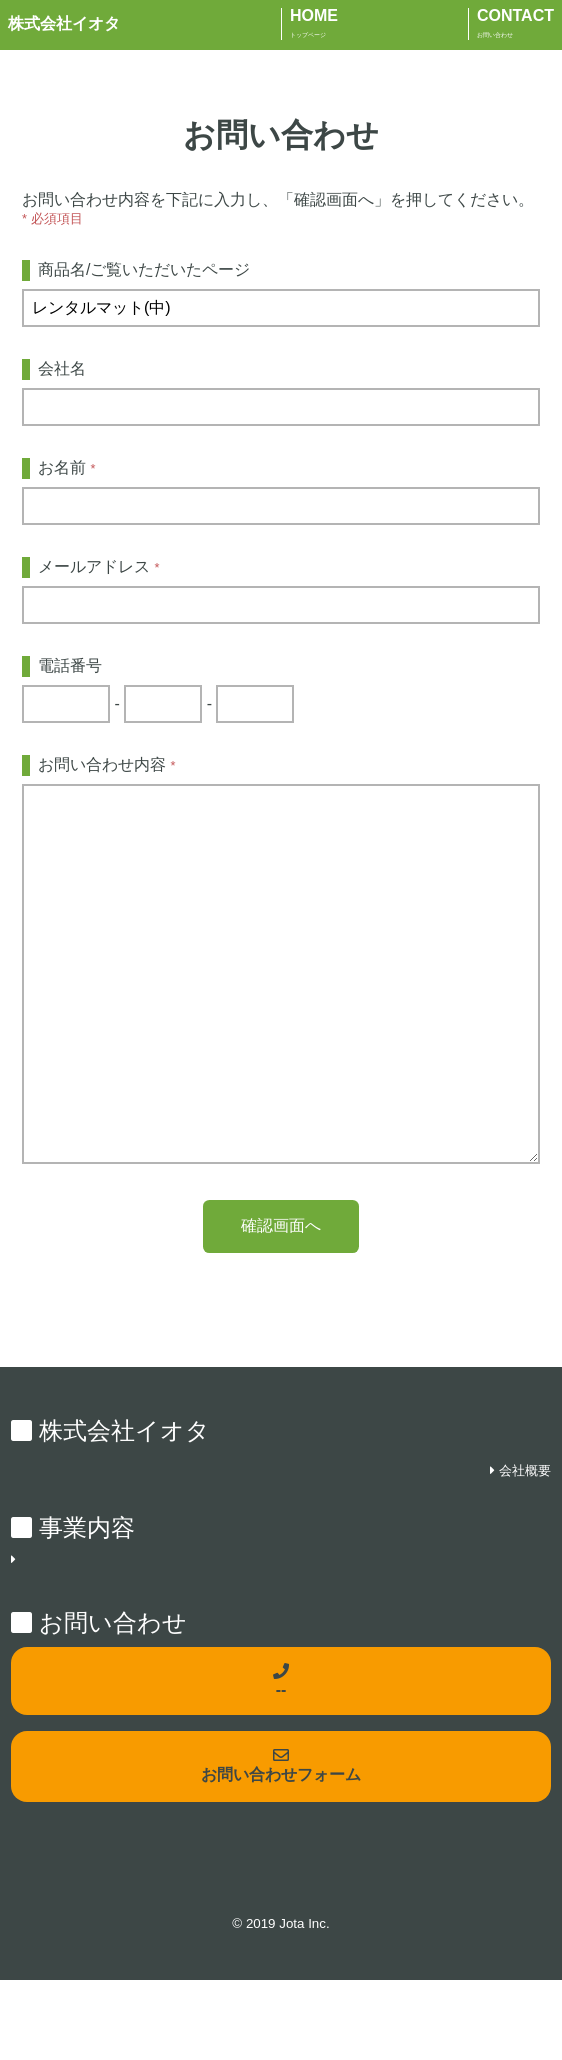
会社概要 (525, 1550)
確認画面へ (281, 1305)
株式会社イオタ (64, 23)
